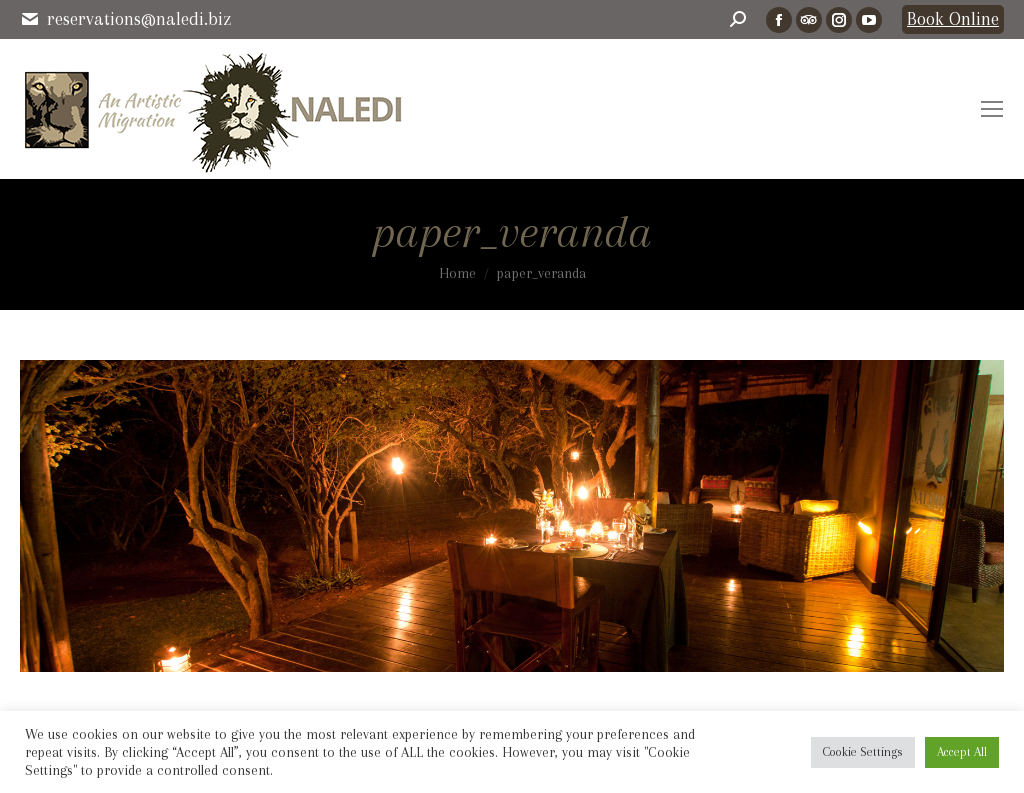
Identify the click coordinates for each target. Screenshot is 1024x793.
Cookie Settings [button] (863, 752)
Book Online (953, 19)
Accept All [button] (962, 752)
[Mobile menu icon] (992, 109)
